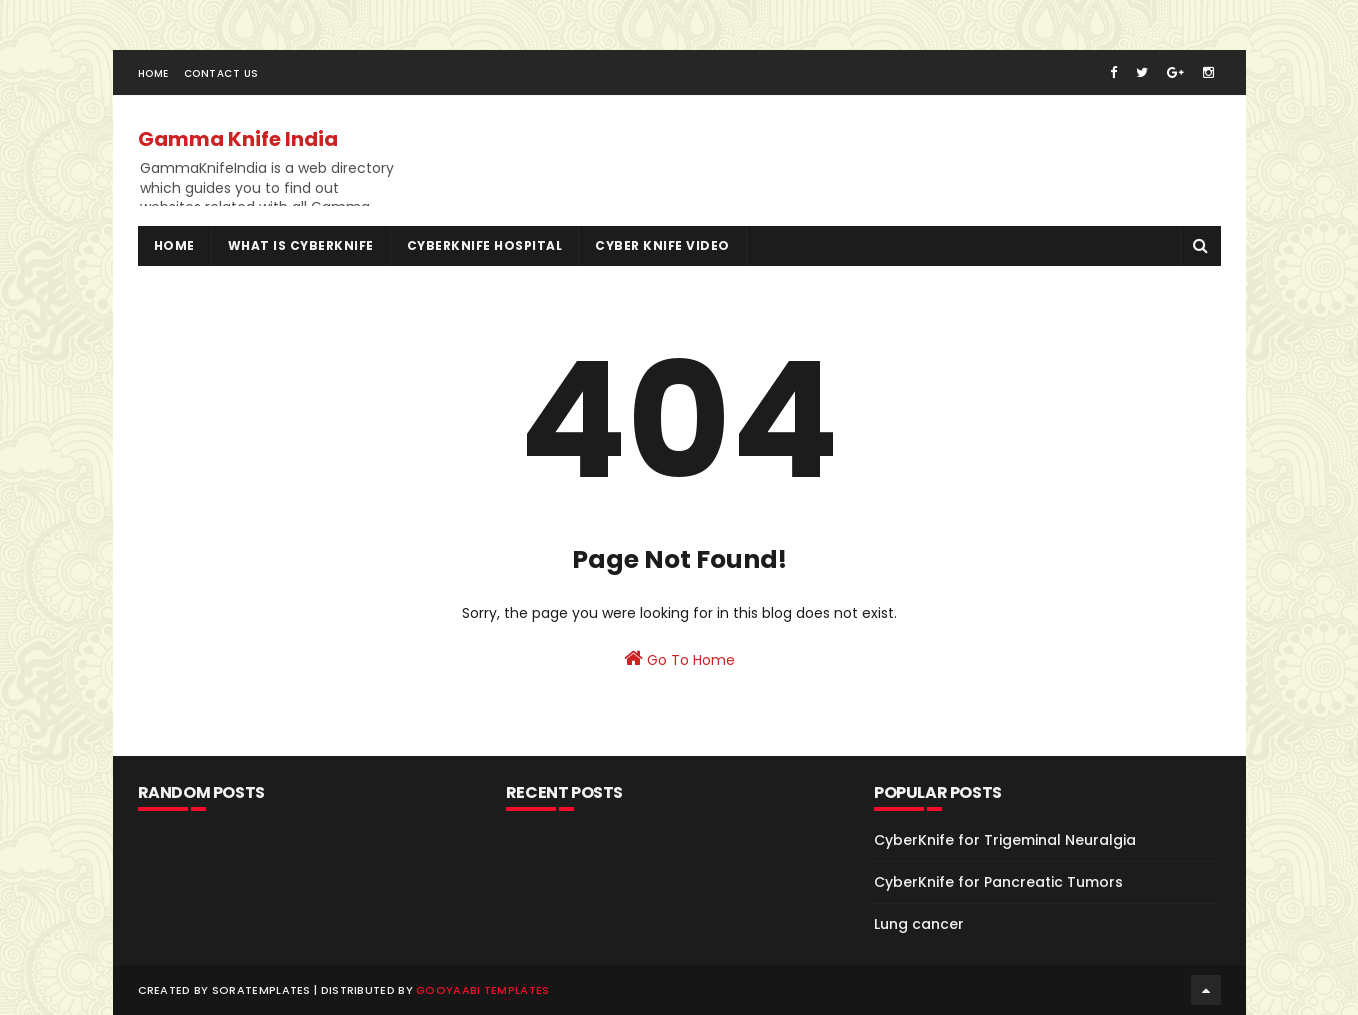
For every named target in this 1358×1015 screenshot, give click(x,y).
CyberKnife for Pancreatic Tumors (998, 882)
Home (153, 73)
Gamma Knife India (238, 139)
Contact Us (221, 73)
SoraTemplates (261, 990)
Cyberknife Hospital (485, 245)
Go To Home (679, 659)
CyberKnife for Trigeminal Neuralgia (1005, 840)
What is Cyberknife (301, 245)
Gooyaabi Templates (482, 990)
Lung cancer (919, 924)
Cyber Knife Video (662, 245)
